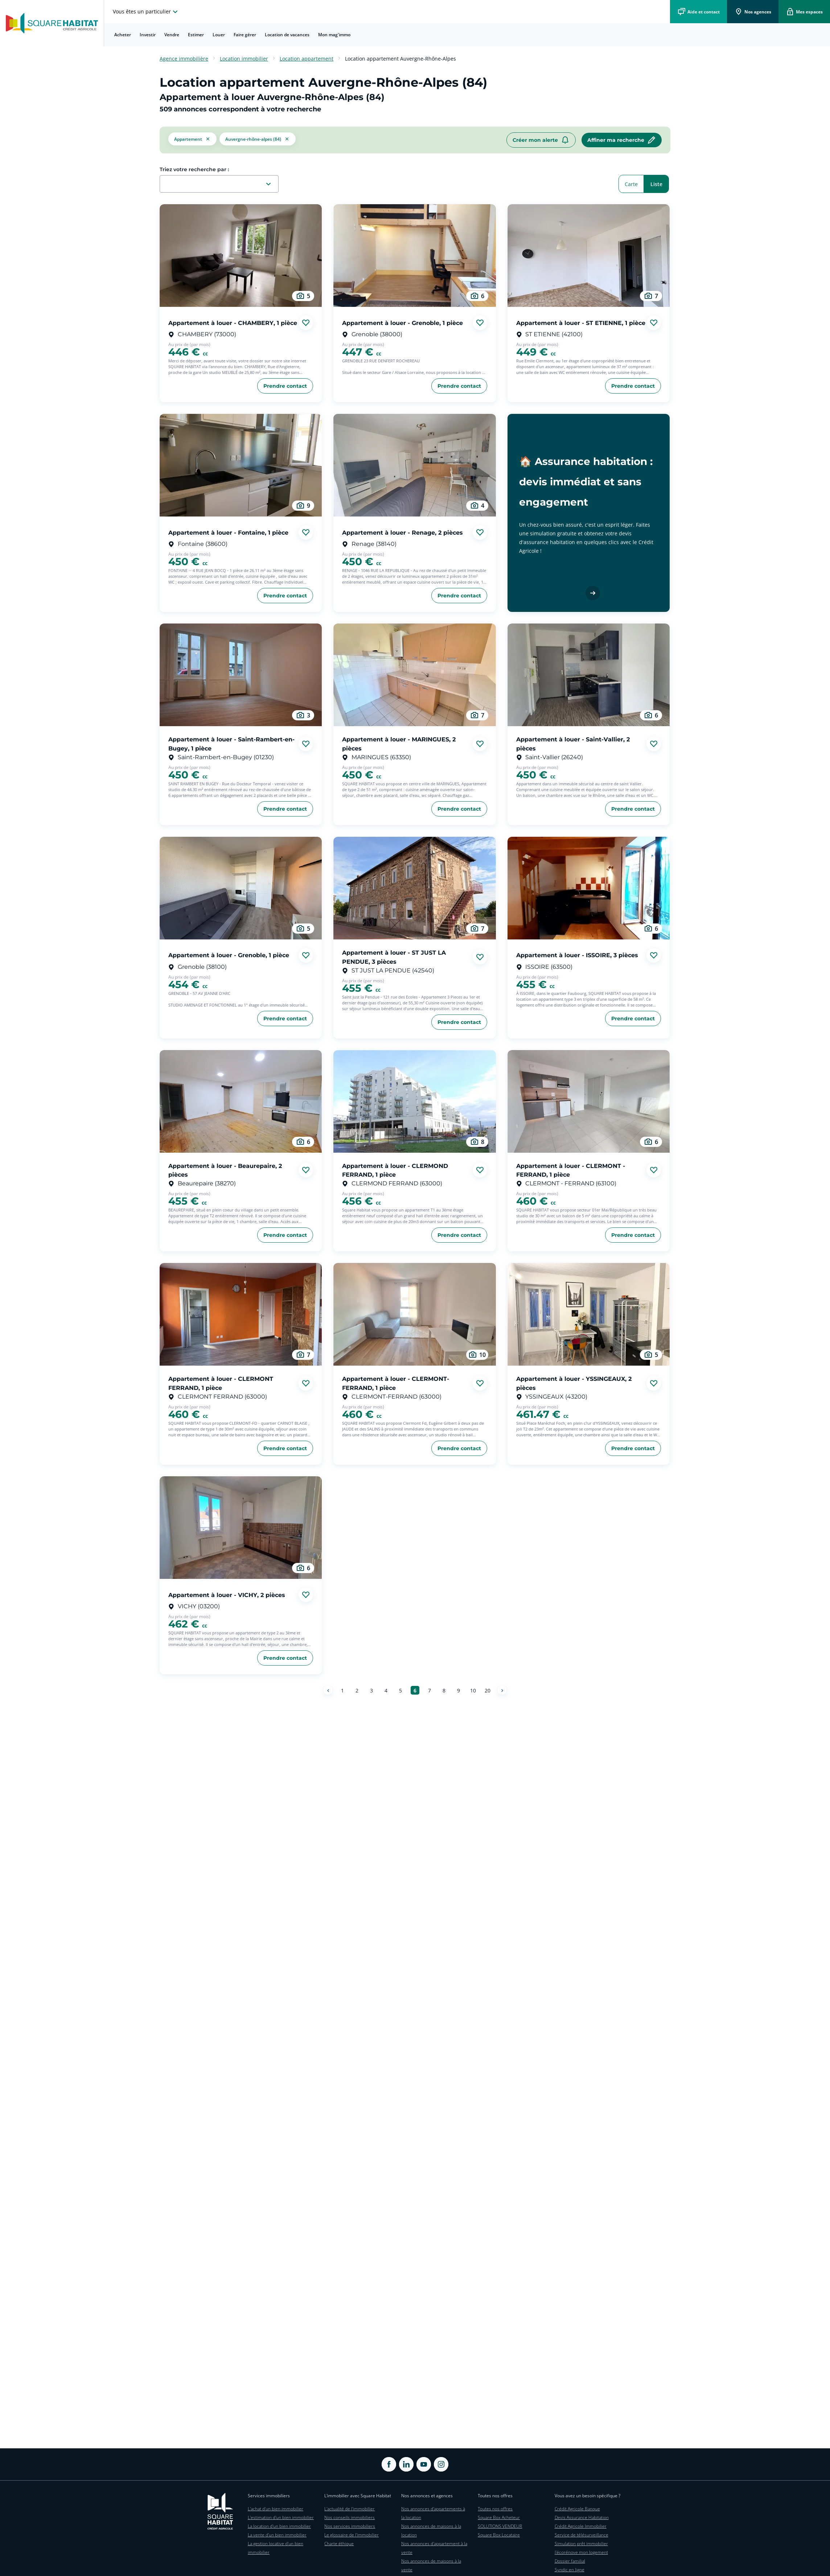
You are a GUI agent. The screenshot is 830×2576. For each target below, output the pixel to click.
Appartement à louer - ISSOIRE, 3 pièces (577, 955)
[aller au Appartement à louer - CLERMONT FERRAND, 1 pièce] (241, 1314)
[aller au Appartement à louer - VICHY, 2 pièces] (241, 1527)
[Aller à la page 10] (473, 1690)
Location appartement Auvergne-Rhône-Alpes (400, 58)
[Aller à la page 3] (371, 1690)
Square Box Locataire (499, 2535)
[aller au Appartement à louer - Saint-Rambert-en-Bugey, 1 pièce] (241, 675)
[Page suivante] (502, 1690)
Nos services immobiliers (349, 2526)
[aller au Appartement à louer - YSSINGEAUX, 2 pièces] (589, 1314)
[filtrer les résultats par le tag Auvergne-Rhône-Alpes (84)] (257, 140)
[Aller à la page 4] (386, 1690)
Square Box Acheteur (499, 2517)
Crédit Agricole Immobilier (581, 2526)
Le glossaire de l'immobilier (351, 2535)
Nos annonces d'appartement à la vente (434, 2547)
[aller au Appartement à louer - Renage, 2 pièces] (414, 465)
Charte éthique (339, 2543)
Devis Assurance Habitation (582, 2517)
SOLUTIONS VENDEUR (500, 2526)
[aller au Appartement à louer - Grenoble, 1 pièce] (414, 255)
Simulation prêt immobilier (581, 2543)
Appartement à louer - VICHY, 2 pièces (226, 1595)
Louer (219, 35)
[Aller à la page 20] (487, 1690)
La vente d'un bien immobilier (277, 2535)
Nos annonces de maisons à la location (431, 2530)
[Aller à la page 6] (415, 1690)
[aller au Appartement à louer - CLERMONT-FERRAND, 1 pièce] (414, 1314)
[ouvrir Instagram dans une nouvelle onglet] (441, 2464)
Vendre (171, 35)
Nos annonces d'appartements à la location (433, 2513)
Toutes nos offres (495, 2509)
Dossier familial (570, 2561)
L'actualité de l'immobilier (349, 2509)
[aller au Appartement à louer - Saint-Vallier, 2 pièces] (589, 675)
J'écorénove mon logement (581, 2552)
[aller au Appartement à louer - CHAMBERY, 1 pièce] (241, 255)
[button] (192, 140)
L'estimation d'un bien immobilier (281, 2517)
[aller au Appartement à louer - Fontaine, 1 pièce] (241, 465)
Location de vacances (287, 35)
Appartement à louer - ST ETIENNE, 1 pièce (580, 322)
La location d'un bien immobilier (279, 2526)
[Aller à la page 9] (458, 1690)
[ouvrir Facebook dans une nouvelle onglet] (389, 2464)
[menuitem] (122, 34)
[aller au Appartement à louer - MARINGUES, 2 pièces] (414, 675)
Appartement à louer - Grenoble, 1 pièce (402, 322)
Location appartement (306, 58)
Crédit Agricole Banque (577, 2509)
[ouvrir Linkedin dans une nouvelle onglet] (406, 2464)
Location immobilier (244, 58)
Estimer (196, 35)
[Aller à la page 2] (357, 1690)
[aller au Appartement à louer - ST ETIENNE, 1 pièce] (589, 255)
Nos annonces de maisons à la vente (431, 2565)
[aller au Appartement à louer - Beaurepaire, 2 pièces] (241, 1101)
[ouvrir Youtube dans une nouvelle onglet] (423, 2464)
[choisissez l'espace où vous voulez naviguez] (146, 11)
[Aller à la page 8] (444, 1690)
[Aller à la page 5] (400, 1690)
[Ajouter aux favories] (306, 323)
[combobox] (222, 184)
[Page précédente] (328, 1690)
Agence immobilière (184, 58)
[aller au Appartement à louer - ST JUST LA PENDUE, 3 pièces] (414, 888)
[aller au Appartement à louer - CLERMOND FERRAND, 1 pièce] (414, 1101)
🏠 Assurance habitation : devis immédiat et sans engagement (586, 481)
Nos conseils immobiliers (349, 2517)
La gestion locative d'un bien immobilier (275, 2547)
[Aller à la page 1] (342, 1690)
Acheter (122, 35)
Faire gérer (245, 35)
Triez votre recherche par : (194, 169)
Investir (148, 35)
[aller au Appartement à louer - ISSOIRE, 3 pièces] (589, 888)
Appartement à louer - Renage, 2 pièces (402, 532)
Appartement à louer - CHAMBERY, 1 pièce (232, 322)
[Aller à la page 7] (429, 1690)
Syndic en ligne (569, 2570)
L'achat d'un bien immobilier (275, 2509)
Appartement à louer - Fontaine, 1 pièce (228, 532)
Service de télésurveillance (581, 2535)
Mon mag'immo (334, 35)
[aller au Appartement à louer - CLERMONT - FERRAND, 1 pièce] (589, 1101)
